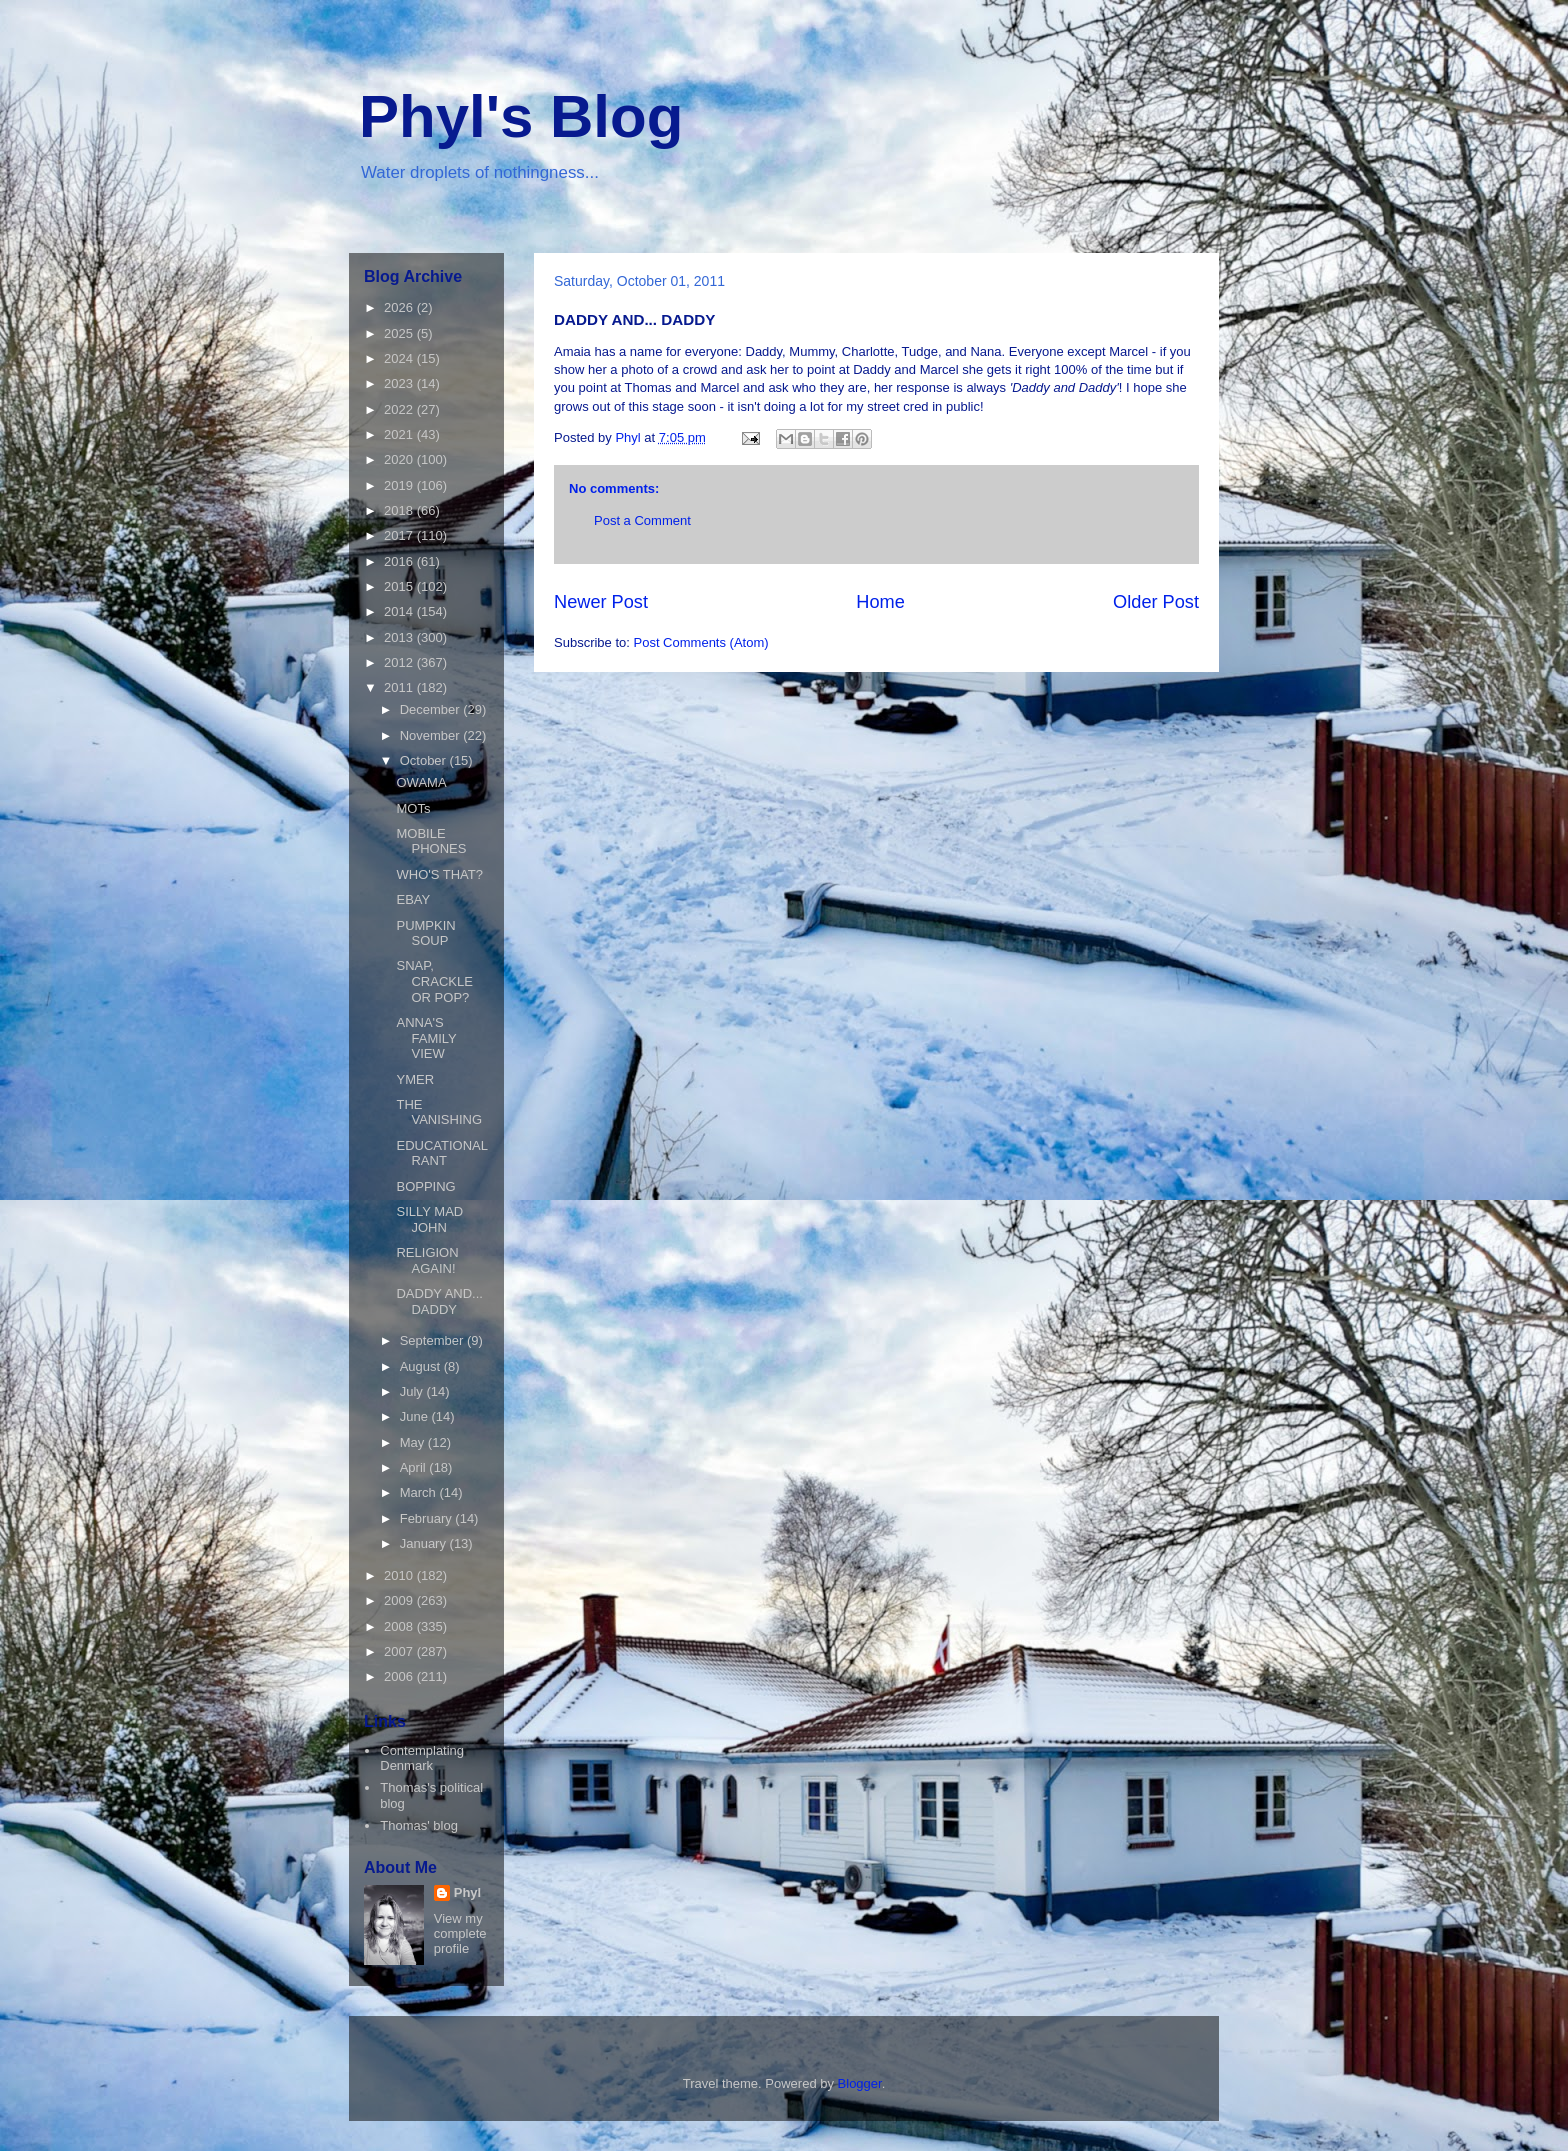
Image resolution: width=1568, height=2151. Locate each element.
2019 (400, 485)
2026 (400, 307)
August (422, 1366)
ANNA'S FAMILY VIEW (426, 1038)
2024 (400, 358)
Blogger (860, 2083)
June (416, 1416)
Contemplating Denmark (422, 1758)
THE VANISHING (439, 1112)
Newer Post (601, 602)
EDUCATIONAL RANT (441, 1153)
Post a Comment (642, 520)
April (415, 1467)
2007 (400, 1651)
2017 (400, 535)
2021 (400, 434)
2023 (400, 383)
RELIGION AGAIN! (427, 1260)
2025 (400, 333)
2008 (400, 1626)
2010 (400, 1575)
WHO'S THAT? (439, 874)
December (432, 709)
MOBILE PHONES (431, 841)
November (432, 735)
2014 (400, 611)
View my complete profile (460, 1933)
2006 (400, 1676)
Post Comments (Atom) (701, 642)
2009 (400, 1600)
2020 (400, 459)
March (420, 1492)
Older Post (1156, 602)
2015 (400, 586)
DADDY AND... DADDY (439, 1301)
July (413, 1391)
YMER (415, 1079)
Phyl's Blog (521, 116)
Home (880, 602)
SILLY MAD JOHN (429, 1219)
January (425, 1543)
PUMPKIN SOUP (425, 933)
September (433, 1340)
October (425, 760)
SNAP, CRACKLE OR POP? (434, 981)
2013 (400, 637)
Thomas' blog (419, 1825)
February (428, 1518)
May (414, 1442)
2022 (400, 409)
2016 (400, 561)
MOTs (413, 808)
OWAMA (421, 782)
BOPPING (425, 1186)
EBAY (413, 899)
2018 (400, 510)
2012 (400, 662)
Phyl (467, 1892)
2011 (400, 687)
